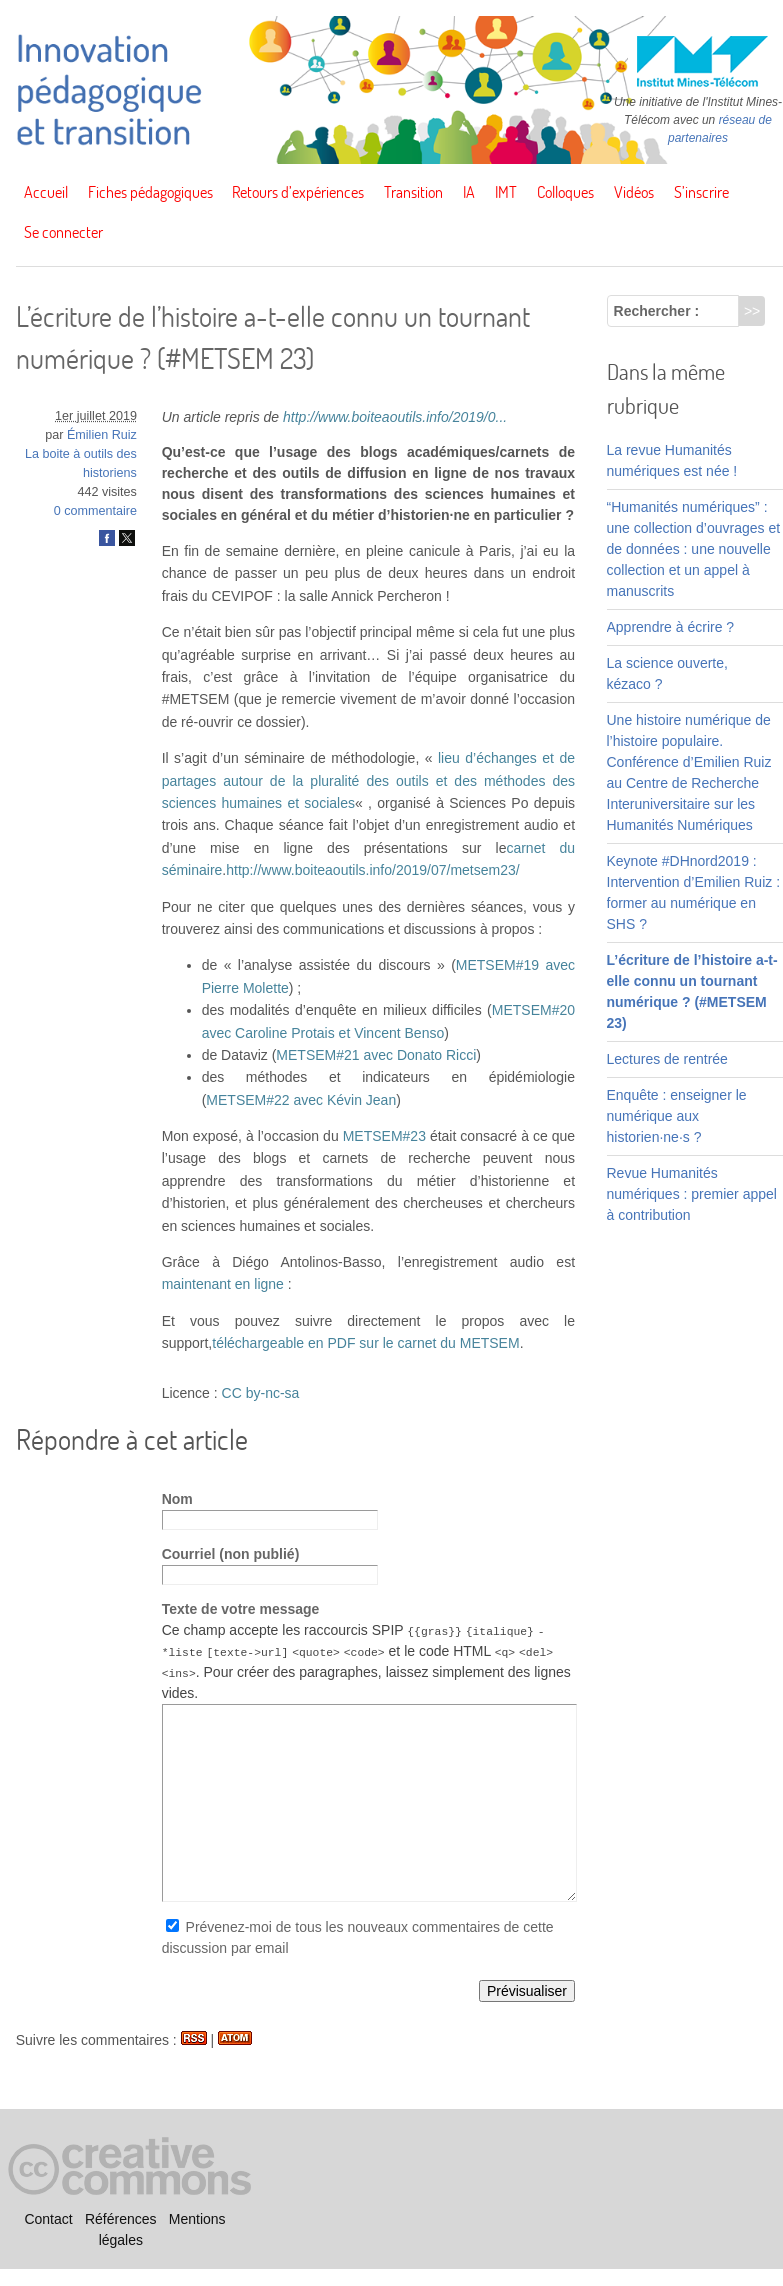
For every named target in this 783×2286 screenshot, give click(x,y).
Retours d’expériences (298, 192)
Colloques (565, 192)
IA (469, 192)
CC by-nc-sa (261, 1393)
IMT (506, 192)
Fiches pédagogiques (150, 192)
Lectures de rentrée (667, 1059)
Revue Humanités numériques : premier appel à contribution (692, 1194)
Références (121, 2219)
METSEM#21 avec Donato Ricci (376, 1055)
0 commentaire (95, 511)
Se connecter (63, 232)
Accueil (46, 192)
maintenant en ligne (223, 1284)
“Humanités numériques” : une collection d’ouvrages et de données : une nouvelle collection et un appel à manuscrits (694, 549)
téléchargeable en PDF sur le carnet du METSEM (365, 1343)
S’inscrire (701, 192)
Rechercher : (657, 311)
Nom (177, 1499)
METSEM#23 (384, 1136)
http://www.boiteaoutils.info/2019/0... (395, 417)
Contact (48, 2219)
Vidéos (634, 192)
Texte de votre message (241, 1609)
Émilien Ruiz (102, 435)
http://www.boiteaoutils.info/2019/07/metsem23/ (372, 870)
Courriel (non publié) (231, 1554)
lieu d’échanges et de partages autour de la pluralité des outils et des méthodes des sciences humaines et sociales (368, 780)
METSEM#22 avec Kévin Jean (301, 1100)
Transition (413, 192)
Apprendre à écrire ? (671, 627)
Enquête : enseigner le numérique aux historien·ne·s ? (677, 1116)
